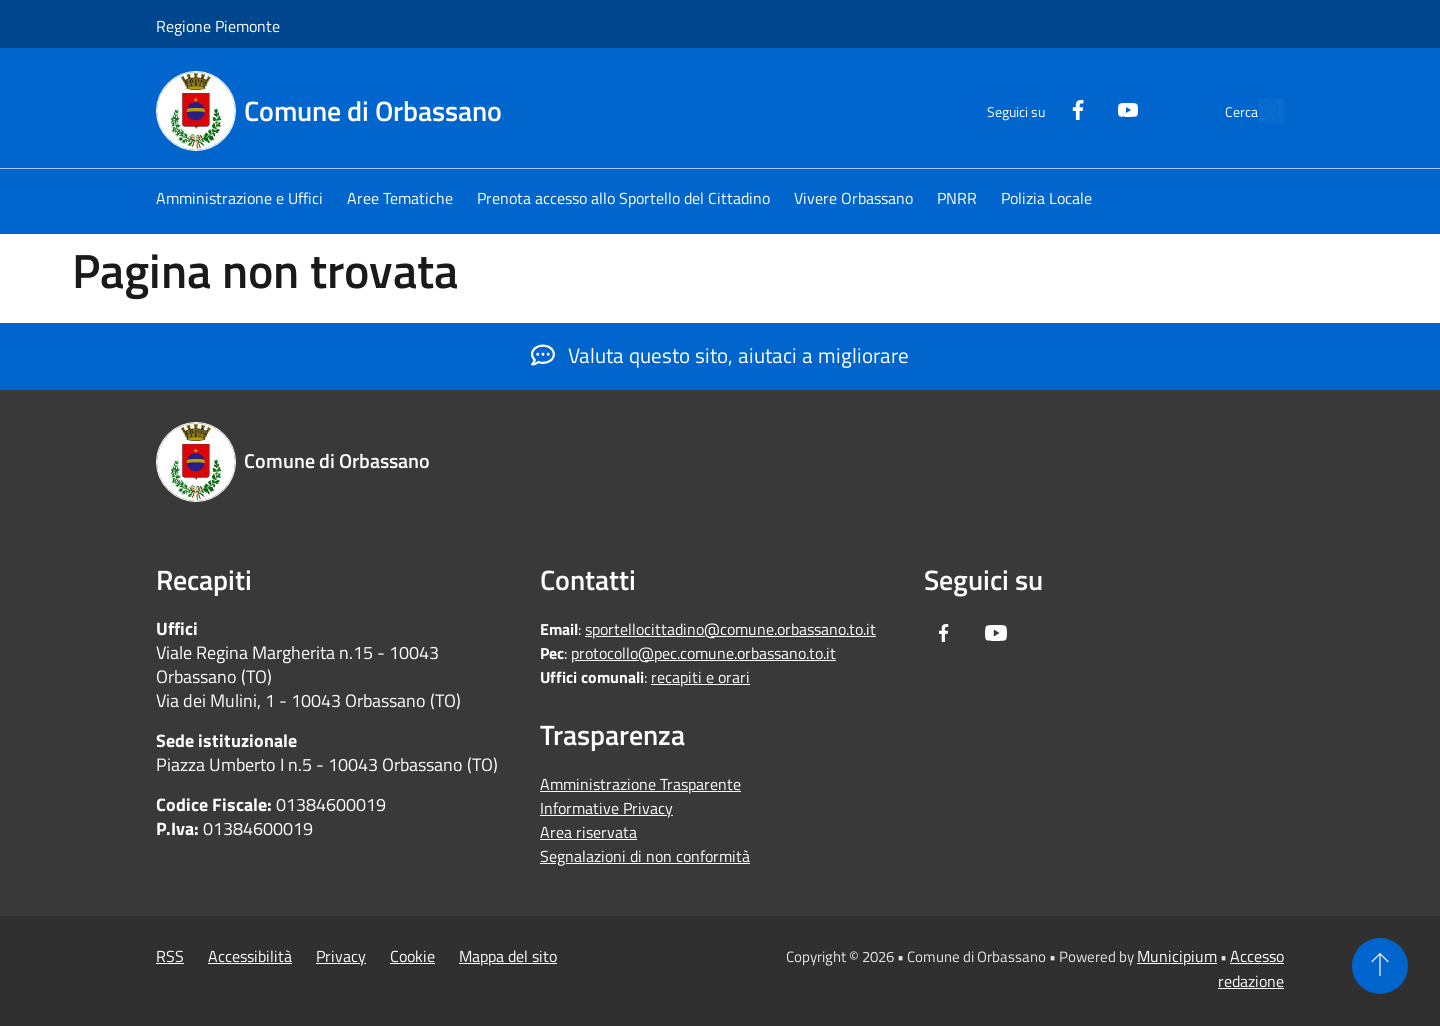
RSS (170, 956)
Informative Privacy (606, 808)
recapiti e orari (700, 677)
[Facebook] (1032, 107)
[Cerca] (1260, 111)
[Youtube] (1082, 107)
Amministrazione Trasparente (640, 784)
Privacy (341, 956)
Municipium (1177, 956)
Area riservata (588, 832)
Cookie (412, 956)
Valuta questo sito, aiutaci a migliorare (720, 355)
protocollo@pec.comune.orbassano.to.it (703, 653)
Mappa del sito (508, 956)
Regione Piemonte (218, 26)
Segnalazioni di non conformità (645, 856)
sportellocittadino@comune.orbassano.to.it (730, 629)
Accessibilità (250, 956)
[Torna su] (1380, 966)
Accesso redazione (1251, 968)
